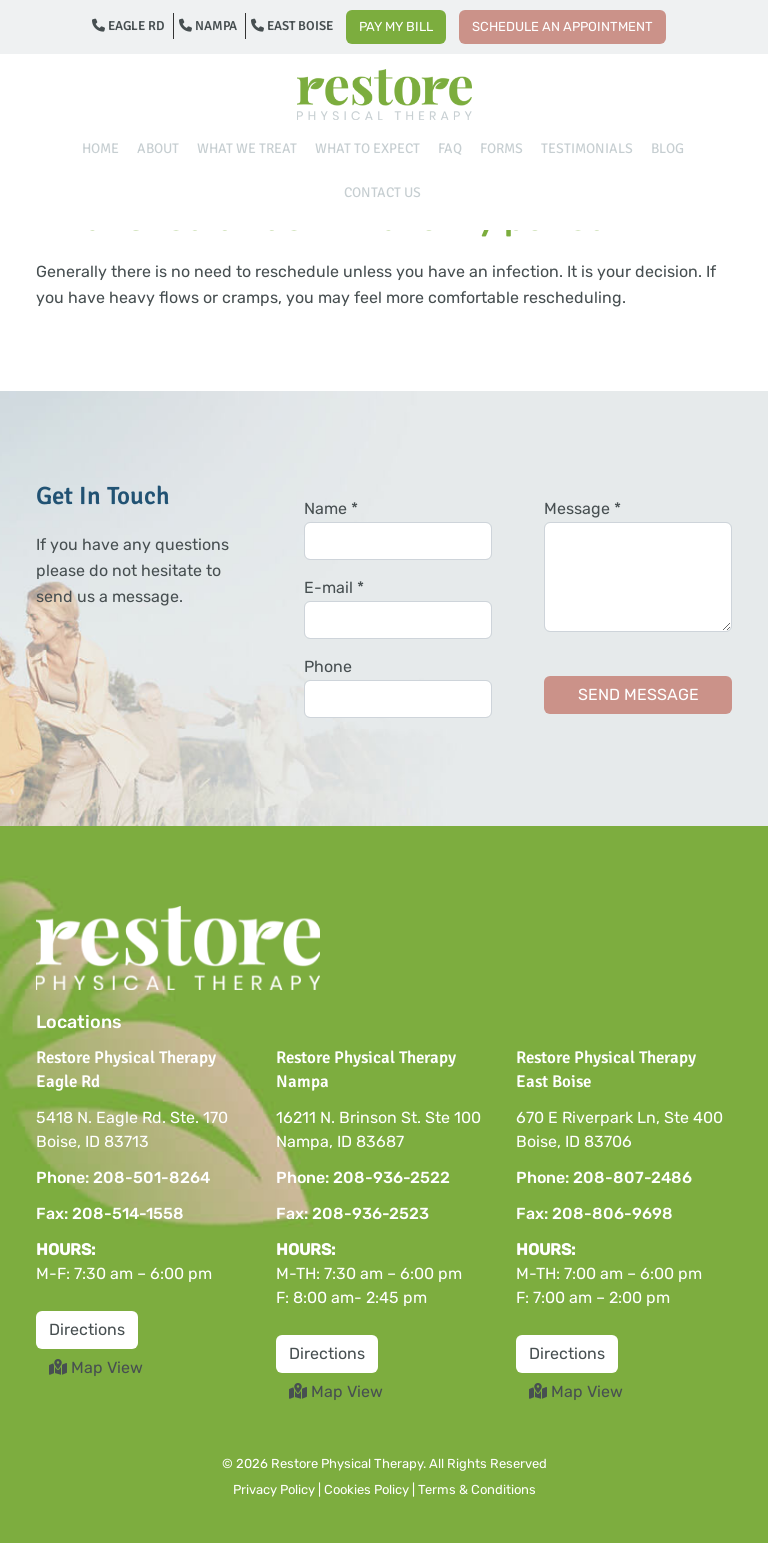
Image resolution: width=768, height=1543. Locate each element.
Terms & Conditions (477, 1489)
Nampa (208, 26)
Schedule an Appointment (562, 26)
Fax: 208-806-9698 (594, 1213)
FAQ (450, 148)
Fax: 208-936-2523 (352, 1213)
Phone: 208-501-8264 (123, 1177)
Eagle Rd (128, 26)
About (158, 148)
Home (100, 148)
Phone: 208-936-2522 (363, 1177)
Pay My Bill (396, 26)
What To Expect (367, 148)
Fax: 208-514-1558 (110, 1213)
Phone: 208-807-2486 (604, 1177)
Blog (667, 148)
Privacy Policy (274, 1489)
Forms (501, 148)
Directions (87, 1329)
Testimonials (587, 148)
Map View (96, 1367)
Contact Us (382, 192)
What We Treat (247, 148)
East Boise (292, 26)
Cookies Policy (366, 1489)
